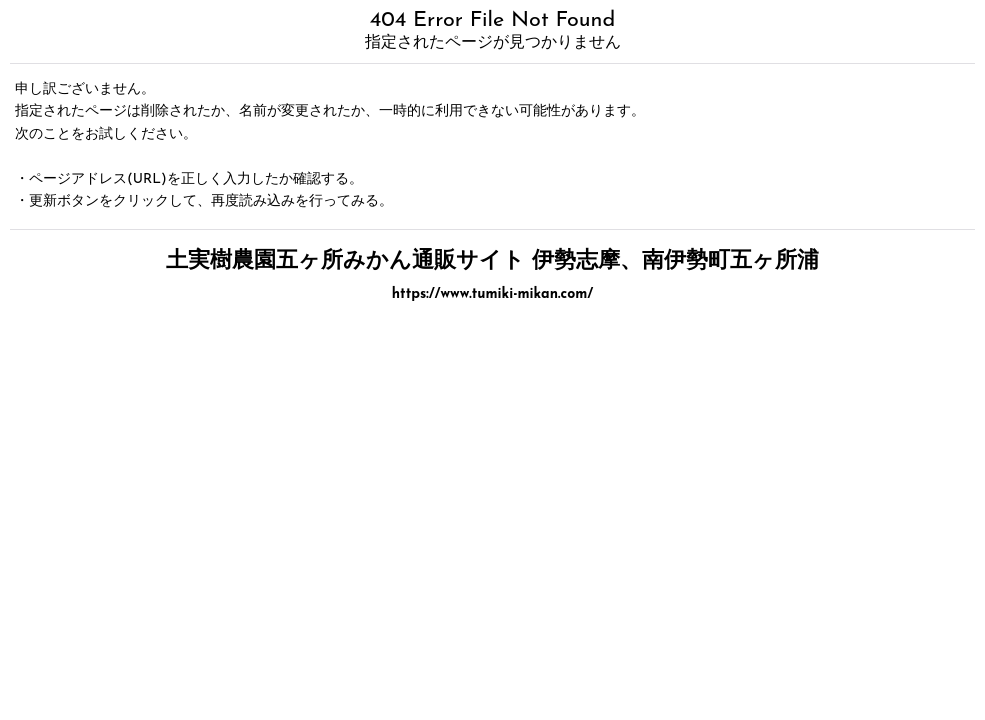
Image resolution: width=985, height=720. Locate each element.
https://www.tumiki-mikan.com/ (492, 294)
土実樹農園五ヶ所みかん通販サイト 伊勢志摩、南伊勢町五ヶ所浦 (492, 261)
